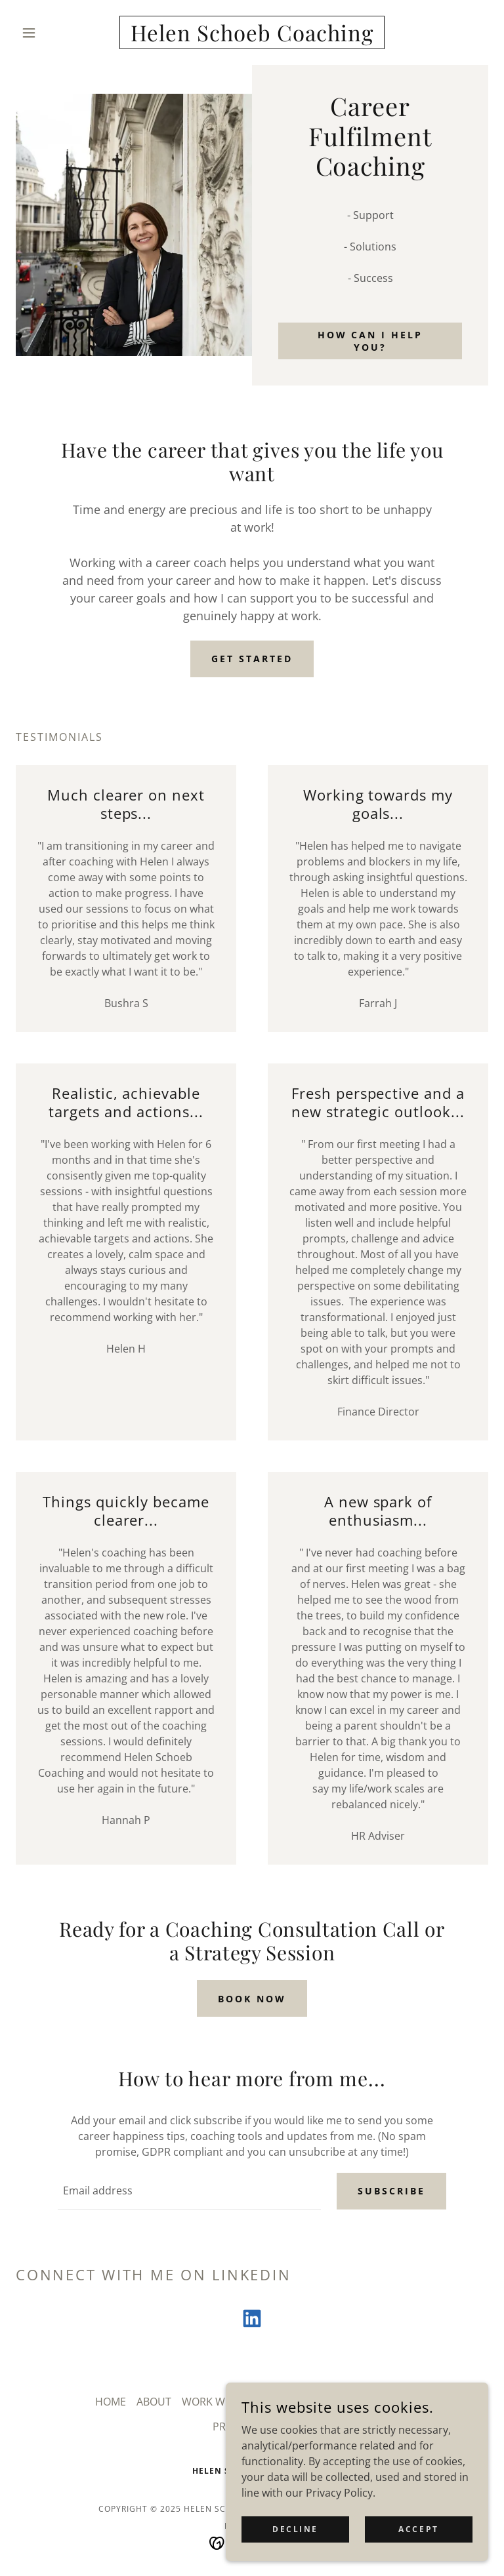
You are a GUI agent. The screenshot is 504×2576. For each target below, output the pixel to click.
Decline (295, 2529)
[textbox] (189, 2191)
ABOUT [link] (153, 2401)
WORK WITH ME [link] (220, 2401)
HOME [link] (110, 2401)
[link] (252, 37)
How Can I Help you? (370, 340)
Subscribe (391, 2191)
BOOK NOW (252, 1998)
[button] (51, 33)
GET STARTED (252, 658)
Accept (418, 2529)
